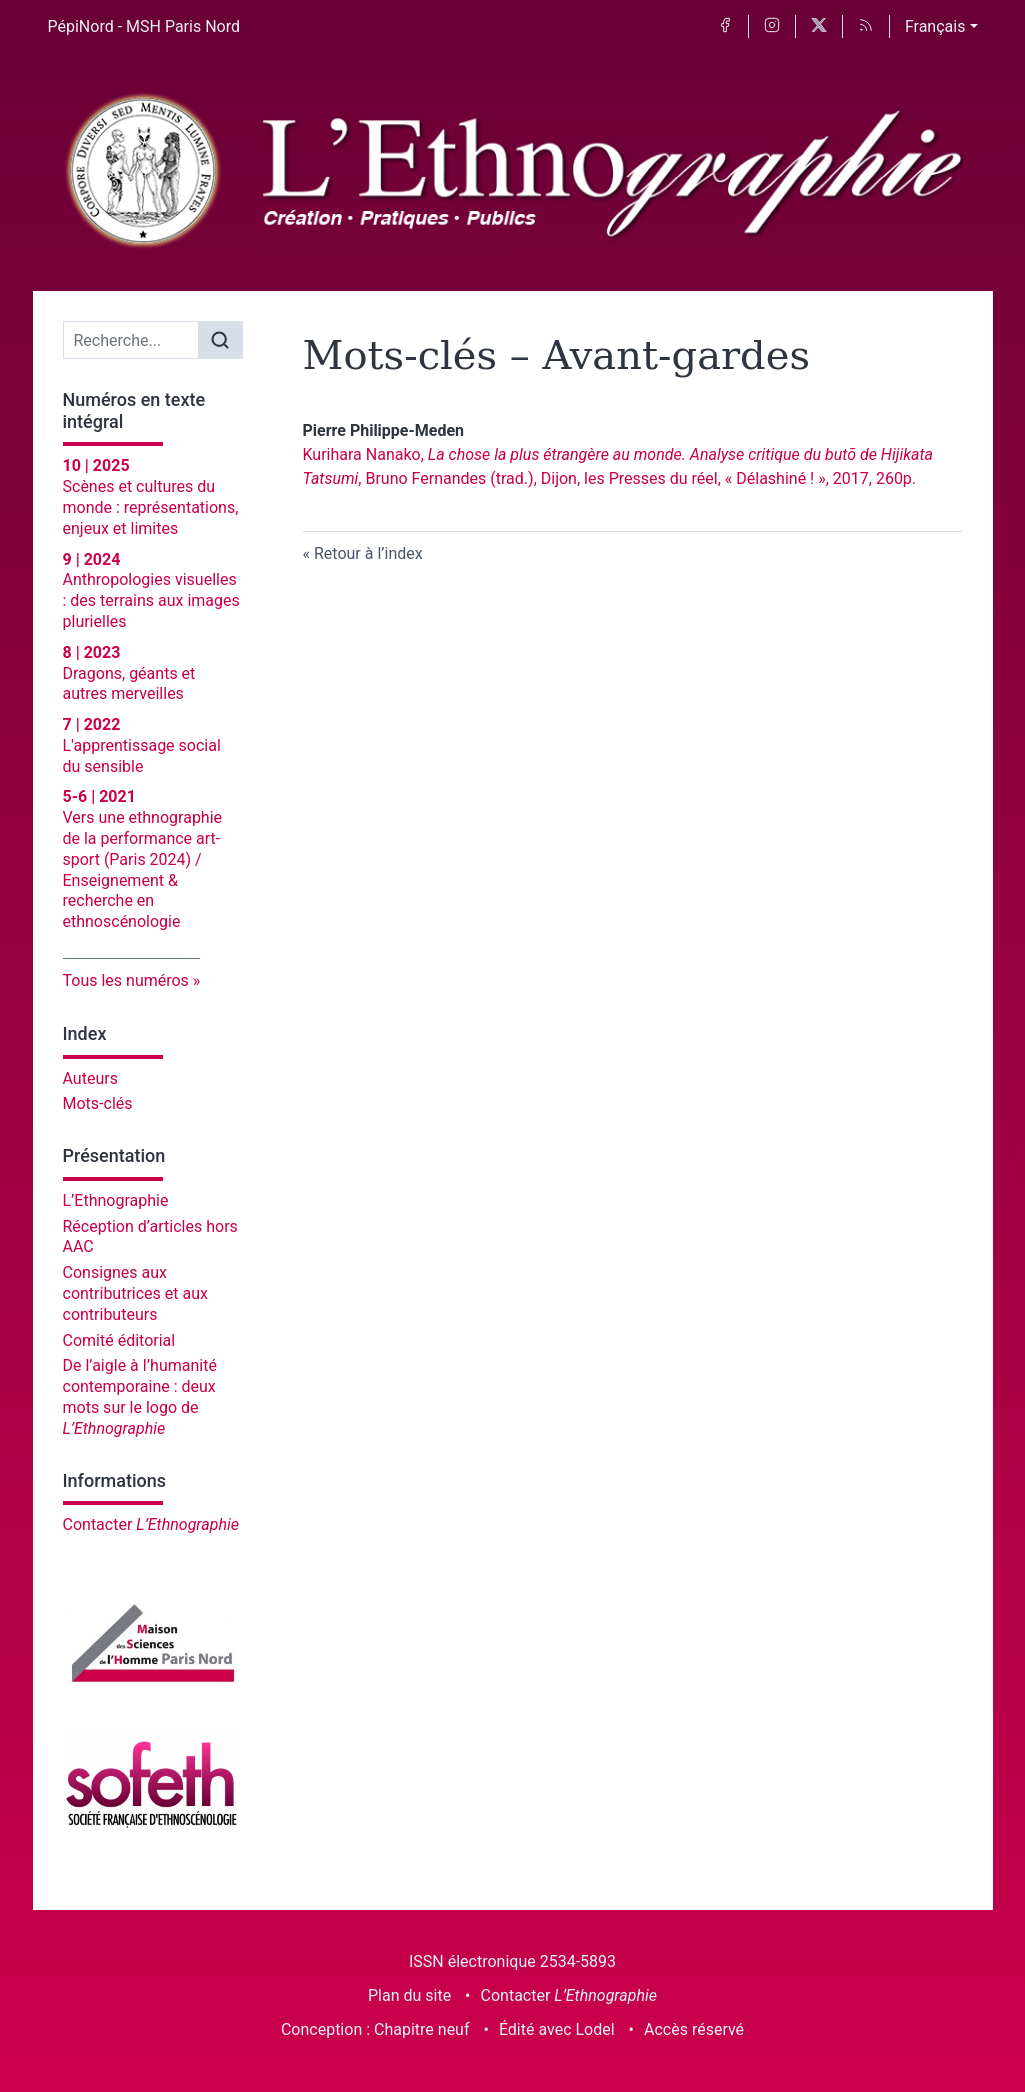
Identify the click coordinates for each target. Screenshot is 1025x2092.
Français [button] (935, 26)
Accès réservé (694, 2029)
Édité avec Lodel (557, 2029)
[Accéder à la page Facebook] (725, 26)
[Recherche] (131, 340)
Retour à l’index (368, 553)
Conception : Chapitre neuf (375, 2029)
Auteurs (90, 1078)
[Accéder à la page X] (819, 26)
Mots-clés (98, 1103)
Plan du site (409, 1995)
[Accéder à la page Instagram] (772, 26)
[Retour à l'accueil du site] (513, 172)
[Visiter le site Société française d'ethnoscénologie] (153, 1780)
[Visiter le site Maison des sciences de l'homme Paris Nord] (153, 1643)
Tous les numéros (126, 980)
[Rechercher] (220, 340)
